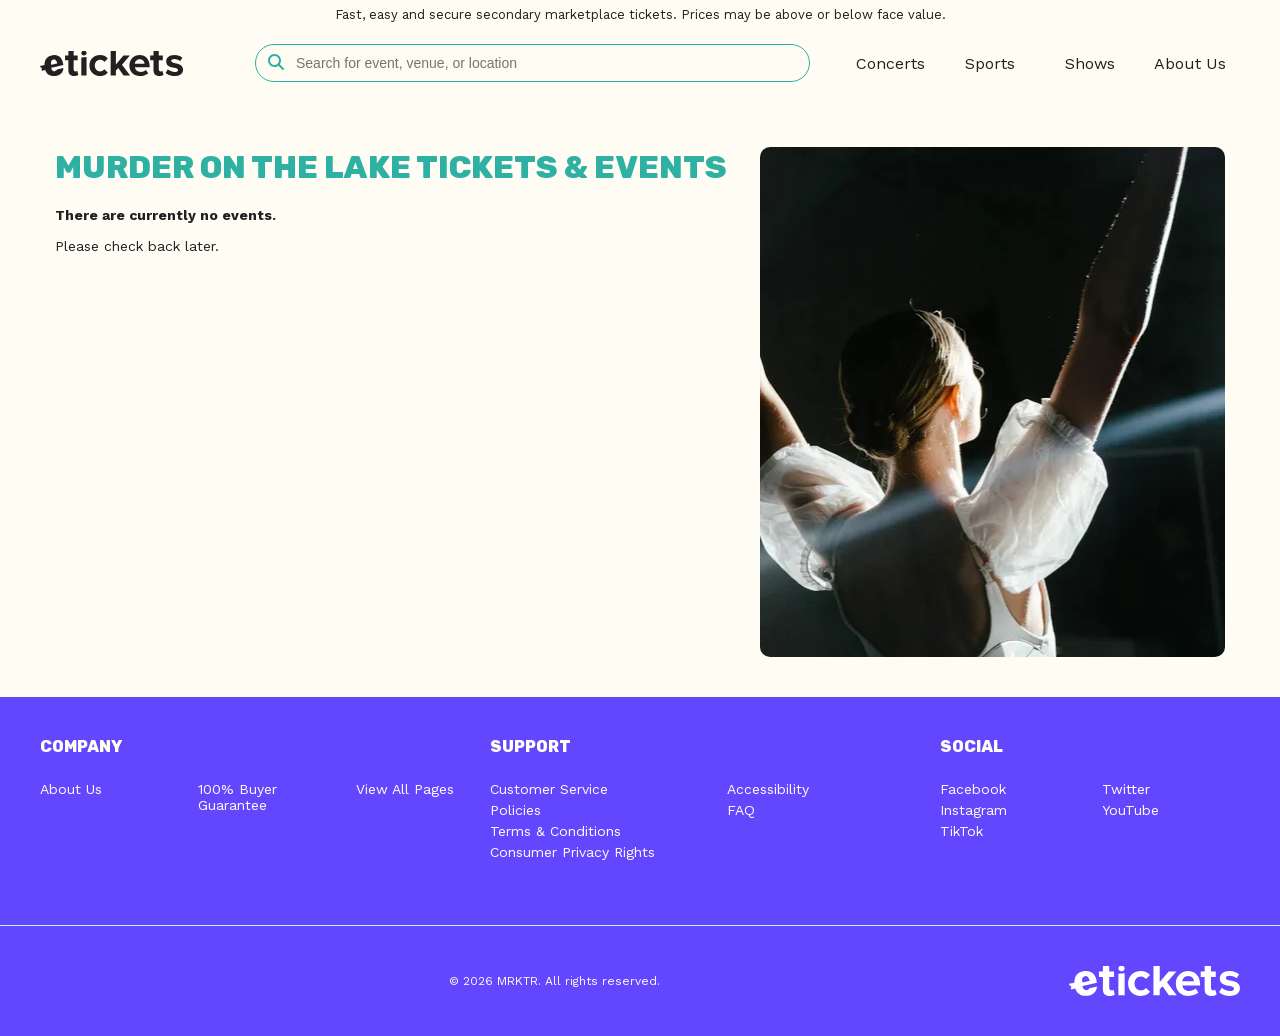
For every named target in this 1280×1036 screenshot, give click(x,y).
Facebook (973, 789)
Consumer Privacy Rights (572, 852)
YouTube (1130, 810)
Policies (515, 810)
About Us (71, 789)
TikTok (961, 831)
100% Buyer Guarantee (237, 797)
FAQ (741, 810)
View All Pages (405, 789)
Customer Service (549, 789)
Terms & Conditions (555, 831)
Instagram (973, 810)
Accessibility (768, 789)
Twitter (1126, 789)
